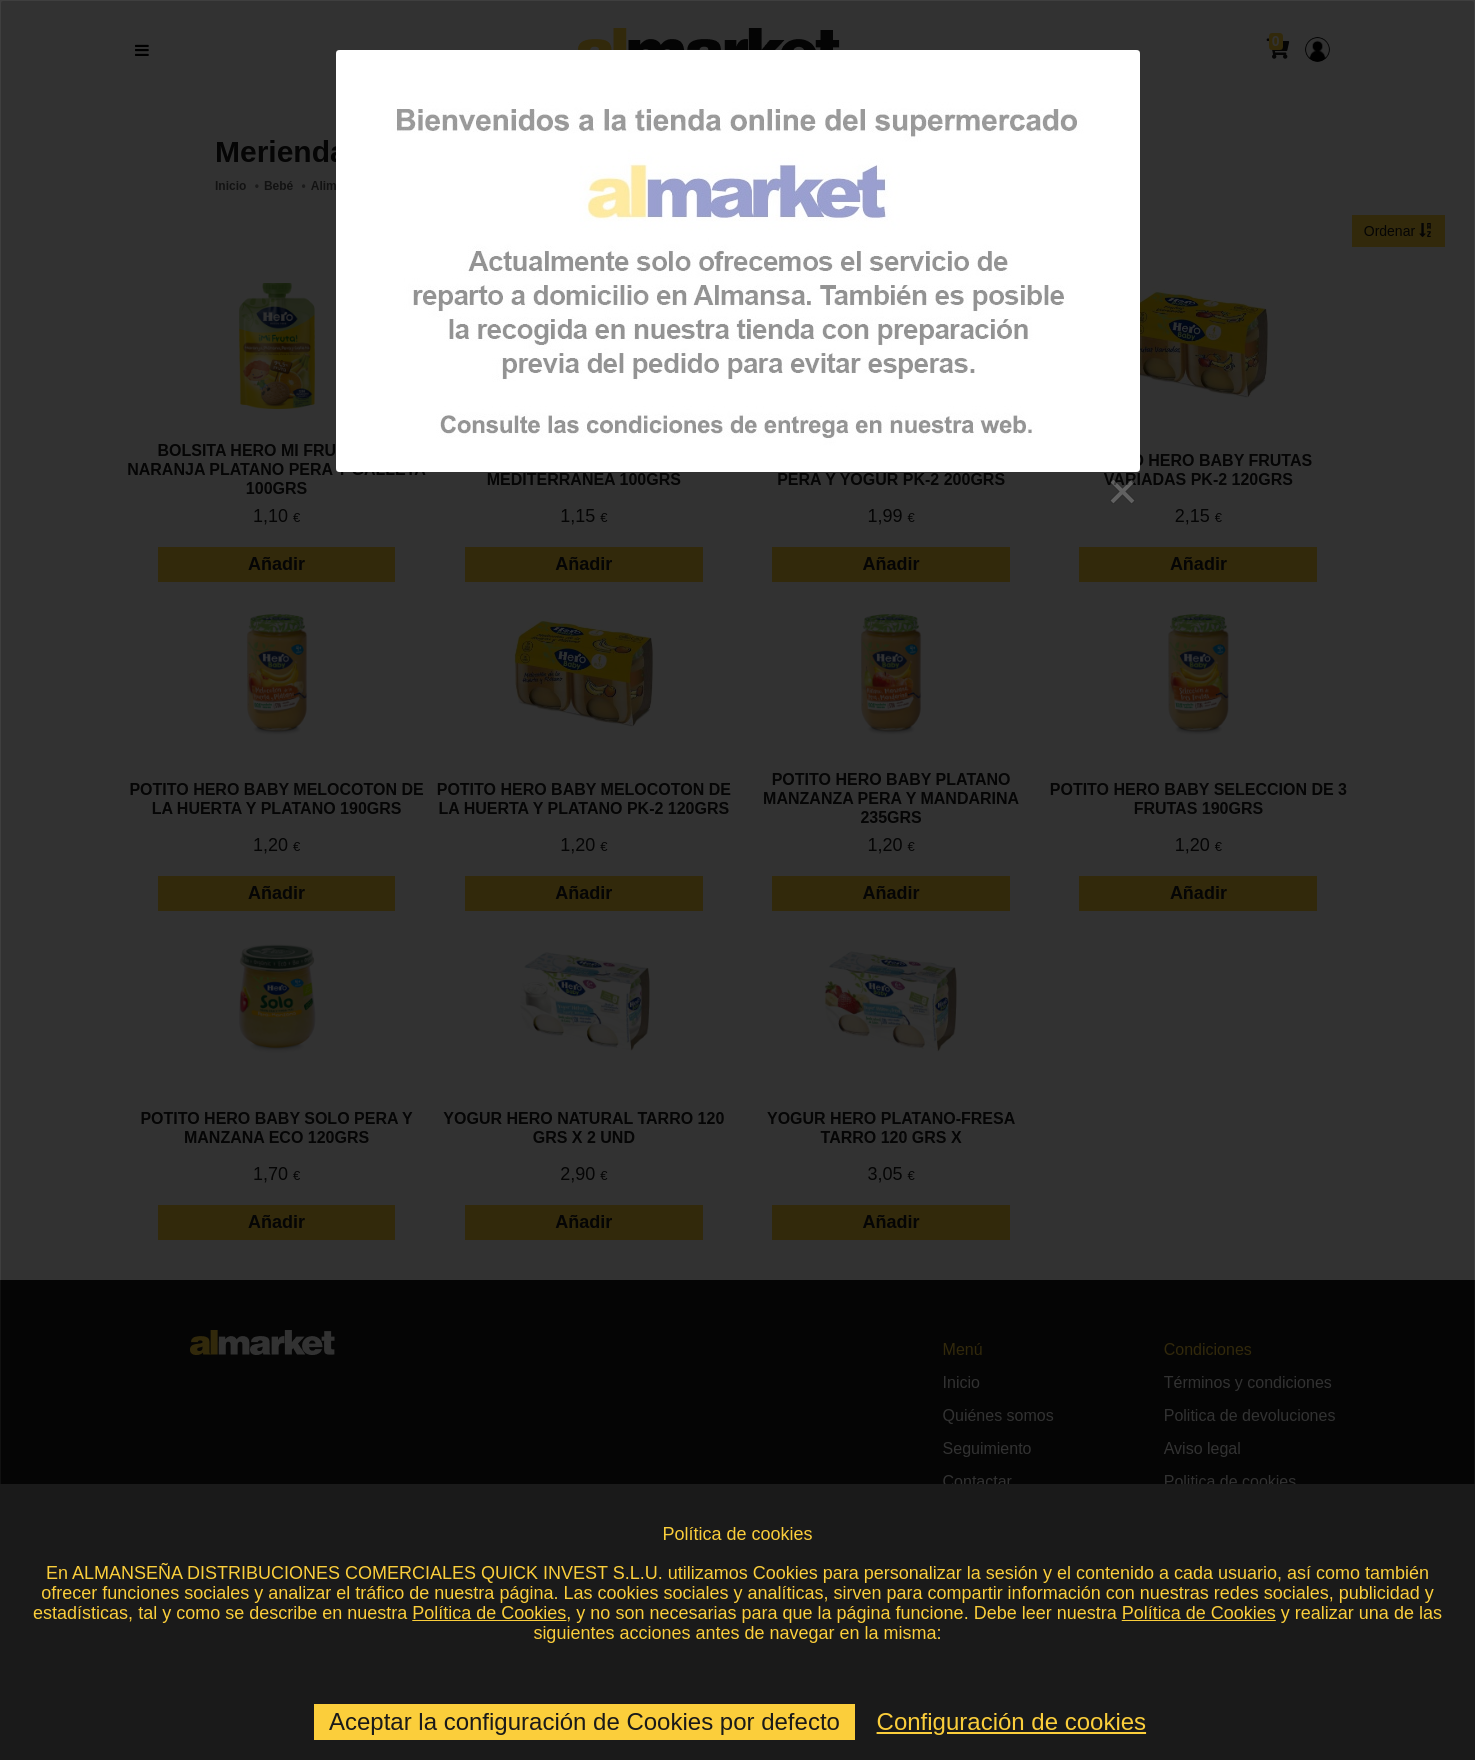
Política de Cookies (489, 1613)
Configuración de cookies (1012, 1721)
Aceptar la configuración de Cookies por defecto (584, 1721)
